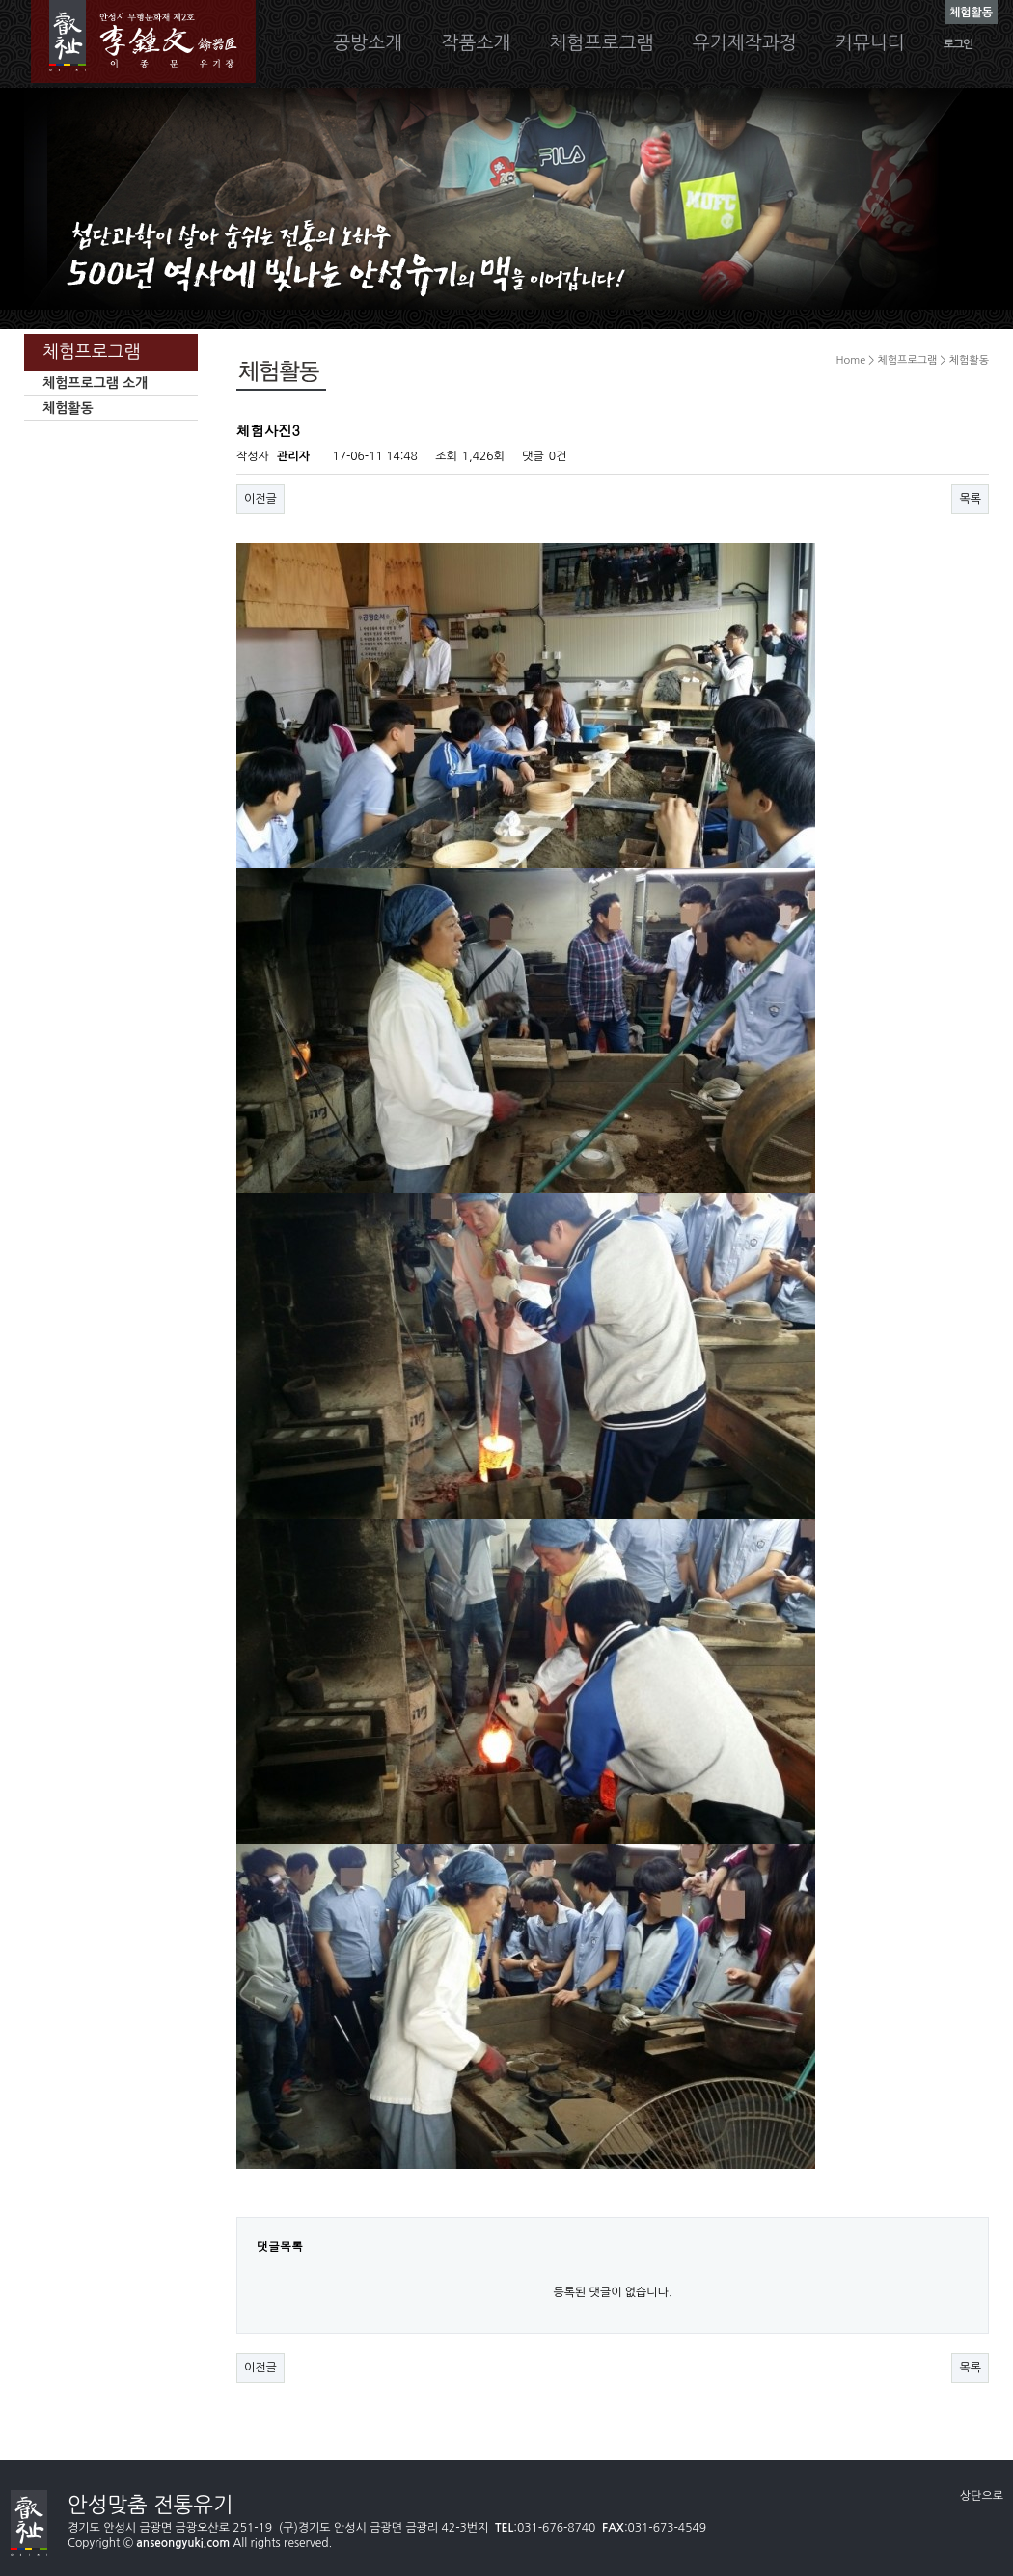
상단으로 (981, 2496)
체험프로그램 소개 (95, 383)
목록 (970, 499)
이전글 (260, 499)
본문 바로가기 (0, 0)
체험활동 (68, 408)
